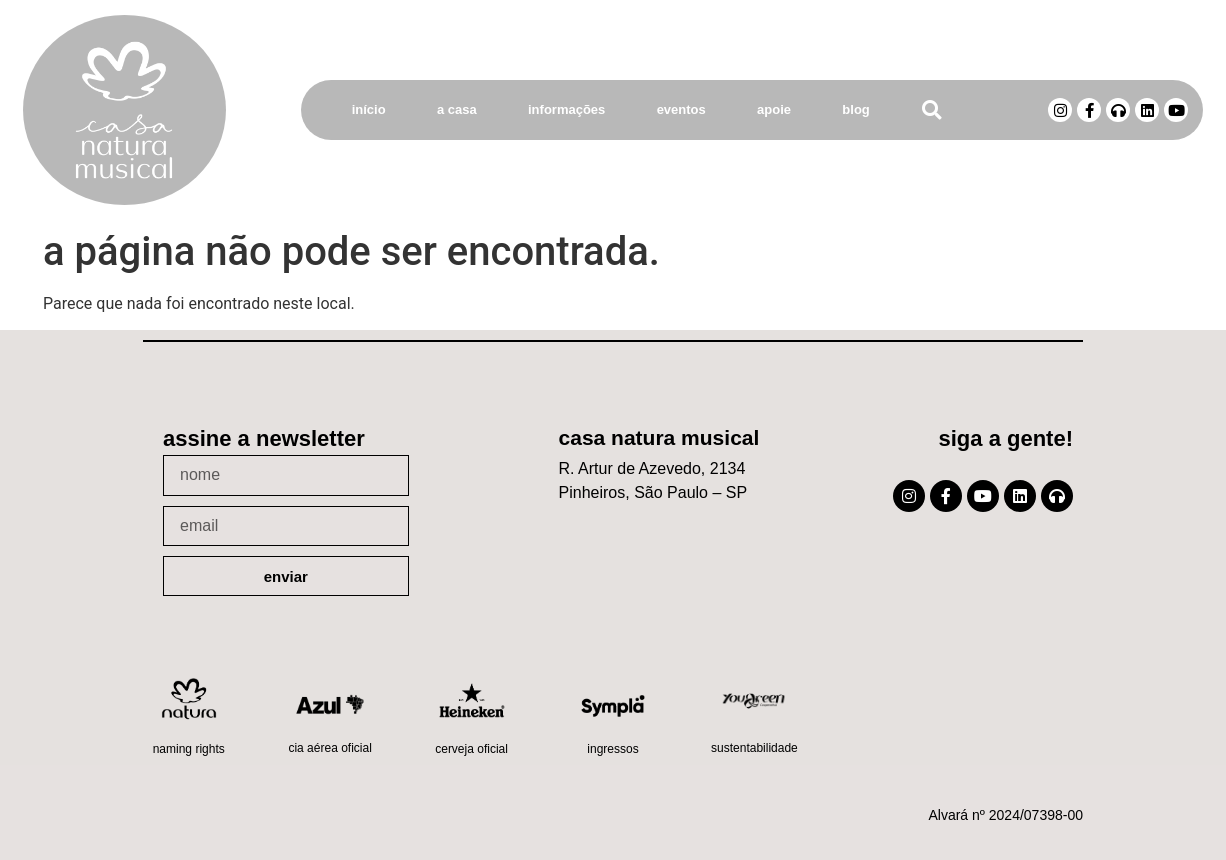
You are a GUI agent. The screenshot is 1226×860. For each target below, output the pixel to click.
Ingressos (612, 749)
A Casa (457, 109)
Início (369, 109)
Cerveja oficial (471, 749)
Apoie (774, 109)
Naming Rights (189, 749)
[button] (931, 110)
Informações (566, 109)
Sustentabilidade (754, 748)
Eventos (681, 109)
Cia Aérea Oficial (329, 748)
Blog (855, 109)
